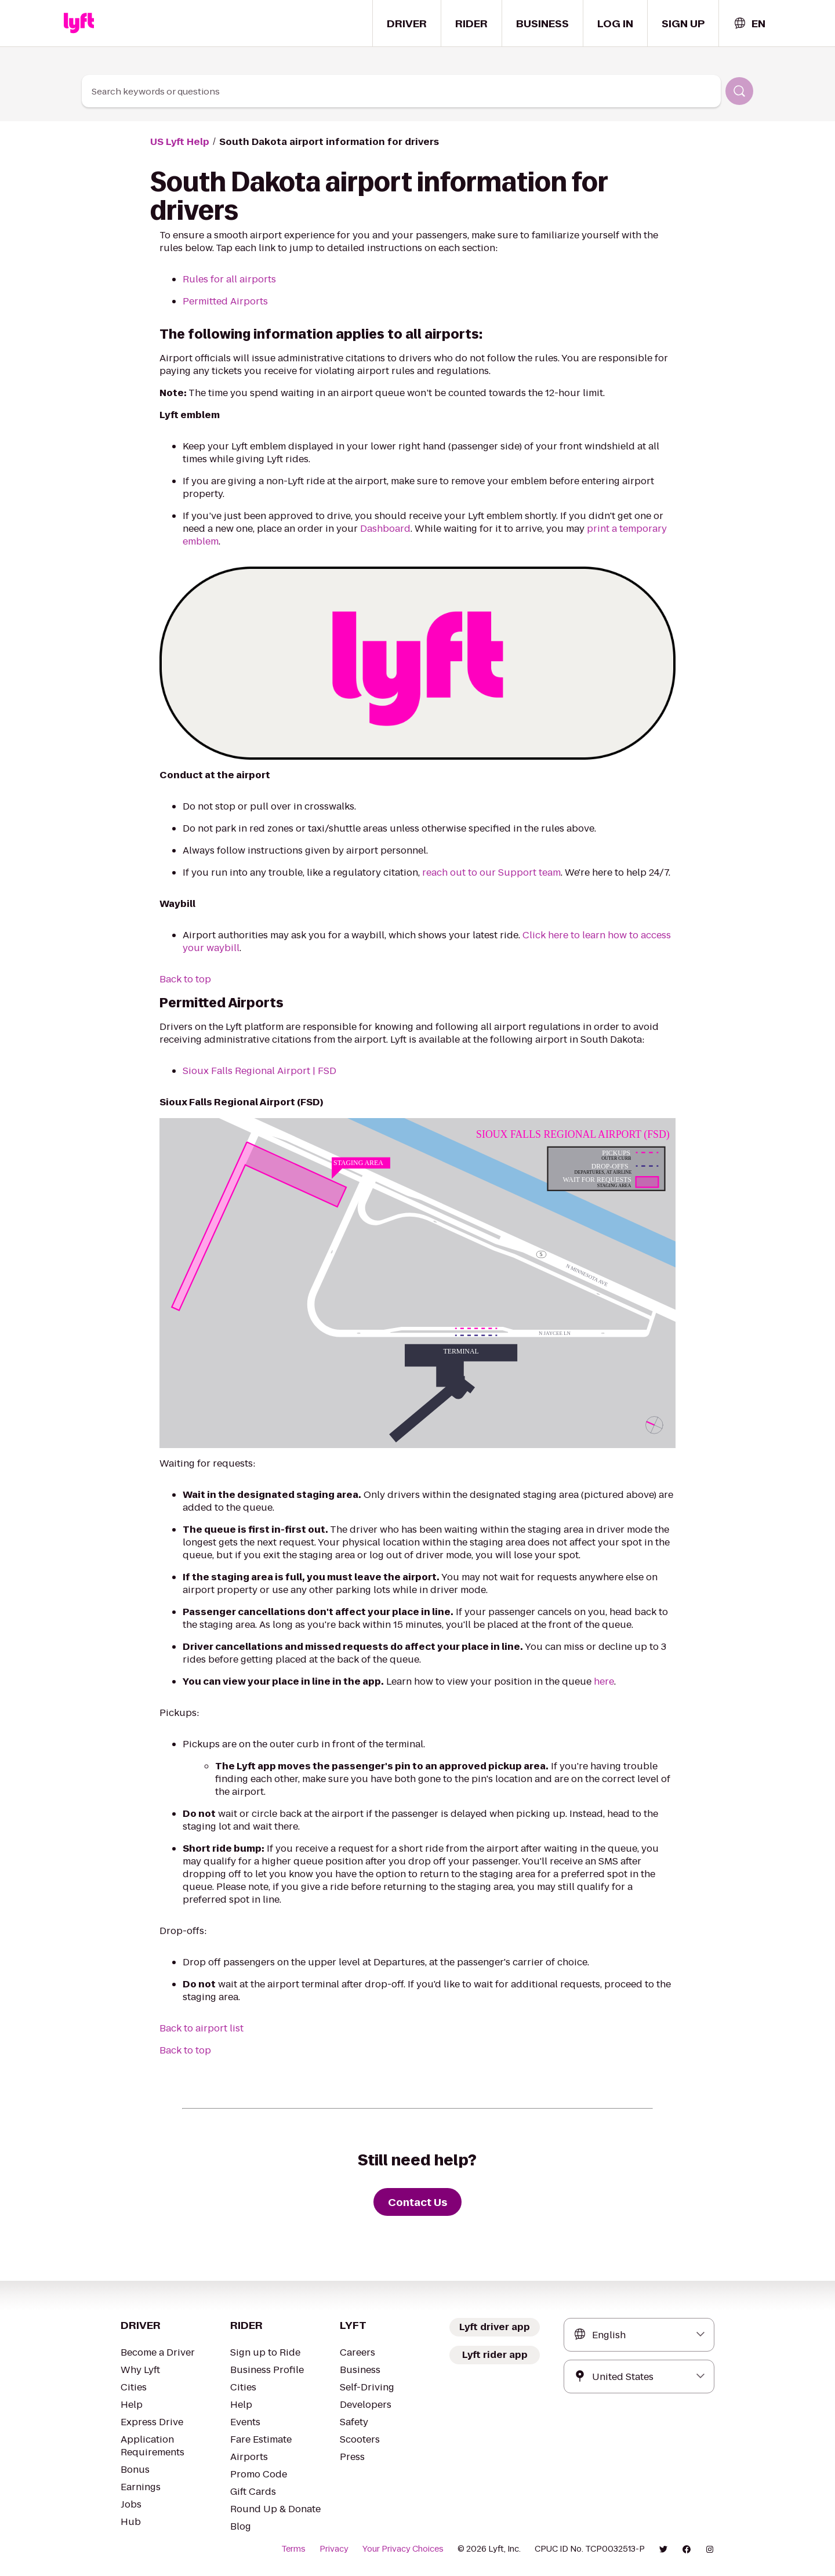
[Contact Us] (417, 2202)
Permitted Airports (225, 301)
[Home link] (78, 23)
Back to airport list (201, 2028)
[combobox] (749, 23)
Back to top (185, 979)
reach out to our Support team (491, 872)
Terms (293, 2549)
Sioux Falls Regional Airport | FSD (259, 1070)
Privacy (334, 2549)
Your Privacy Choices (403, 2549)
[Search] (739, 91)
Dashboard (385, 528)
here (604, 1681)
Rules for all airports (229, 279)
